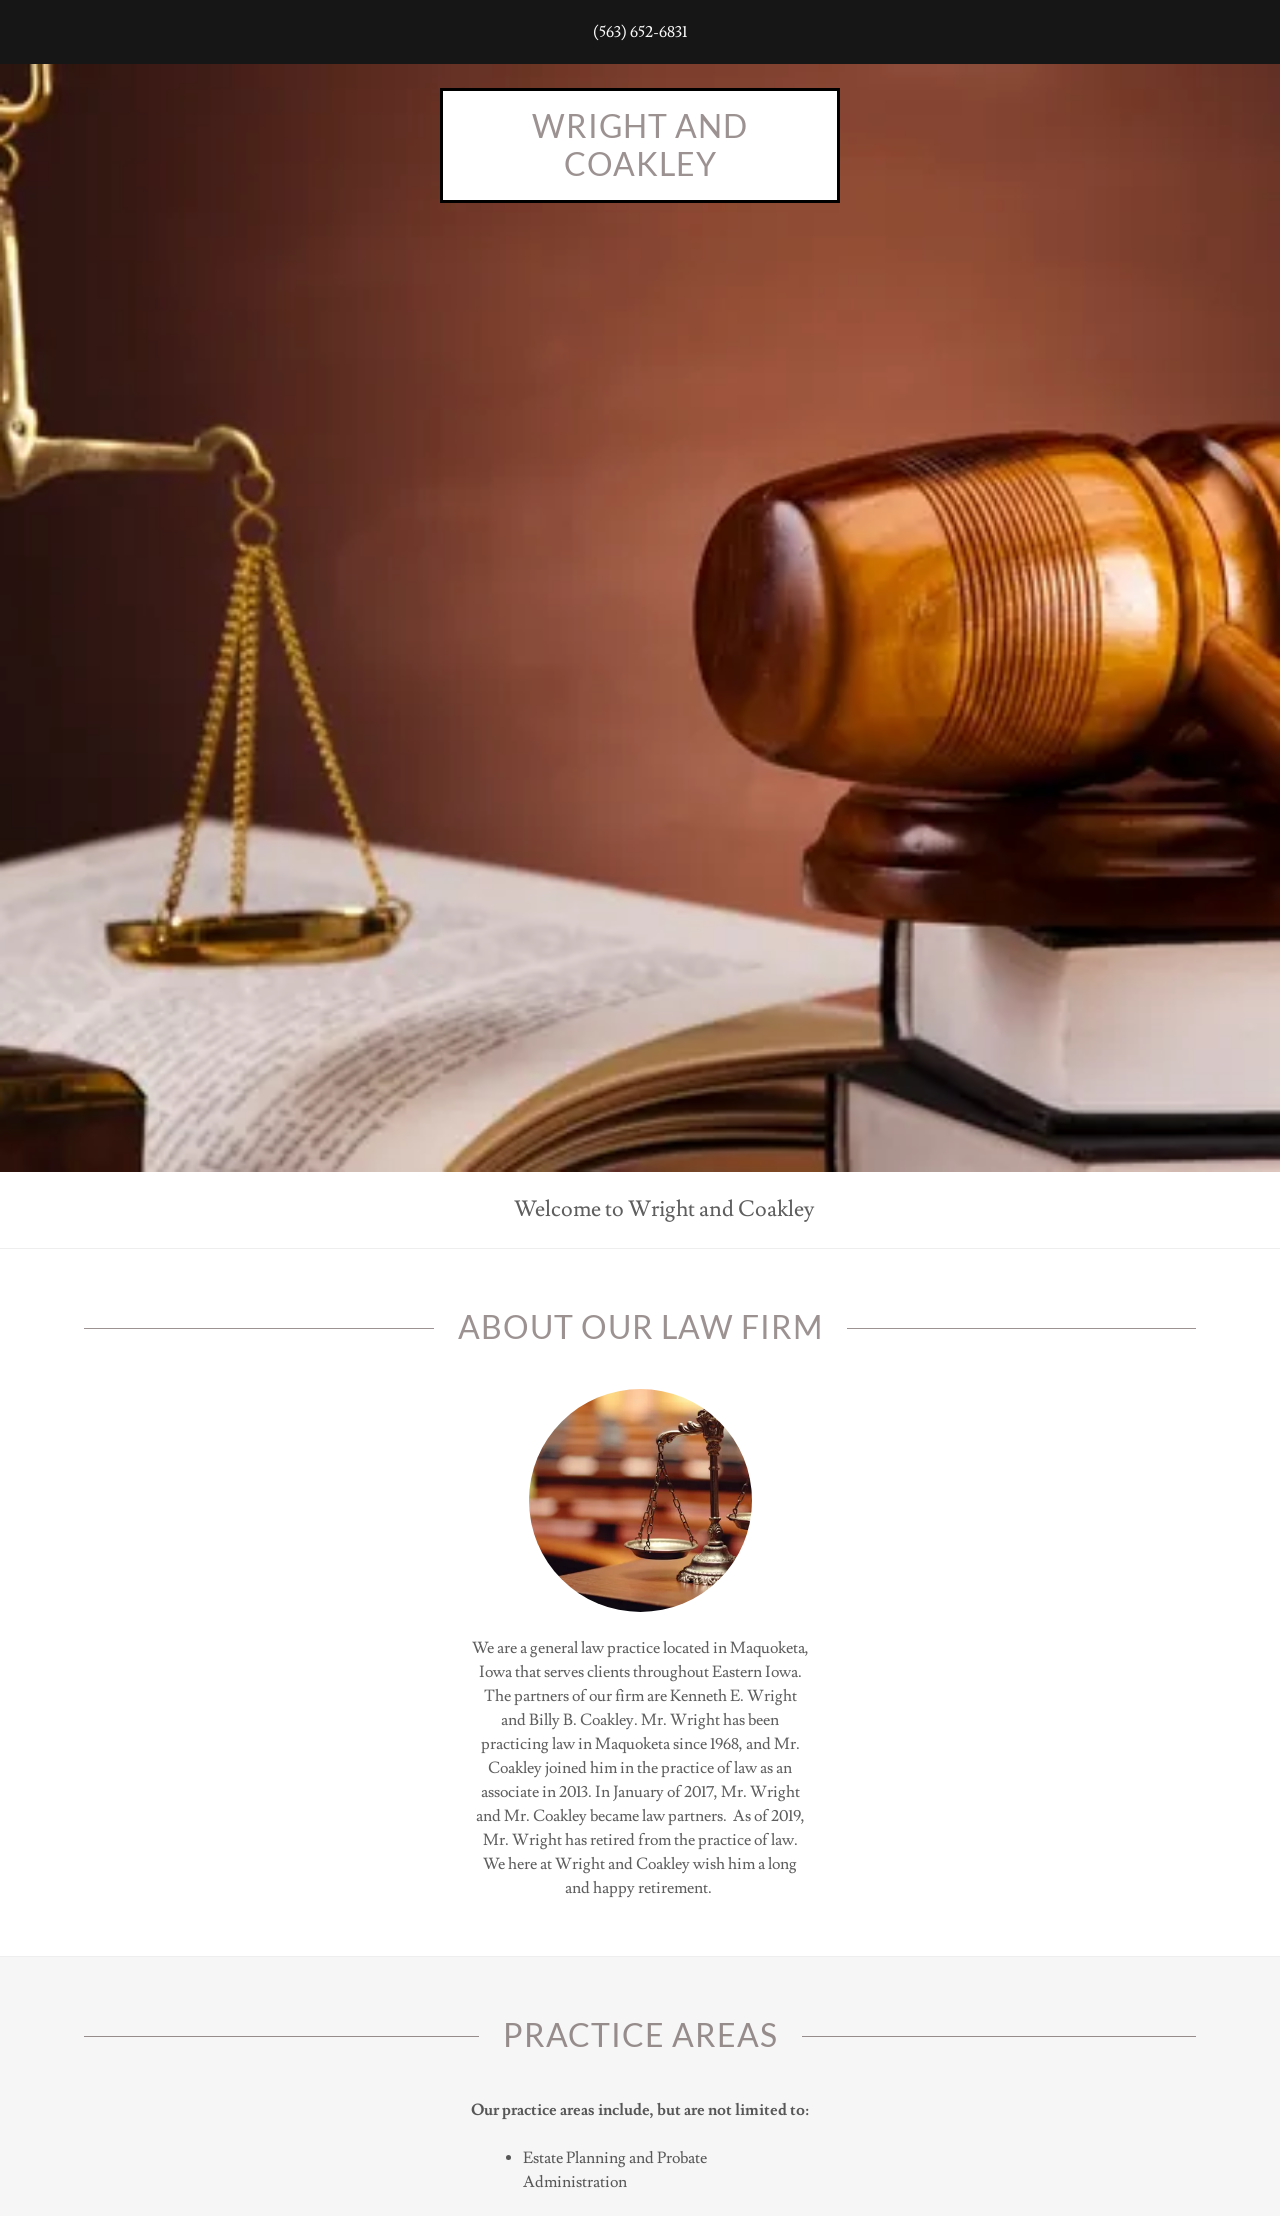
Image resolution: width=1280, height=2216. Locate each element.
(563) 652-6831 (640, 32)
